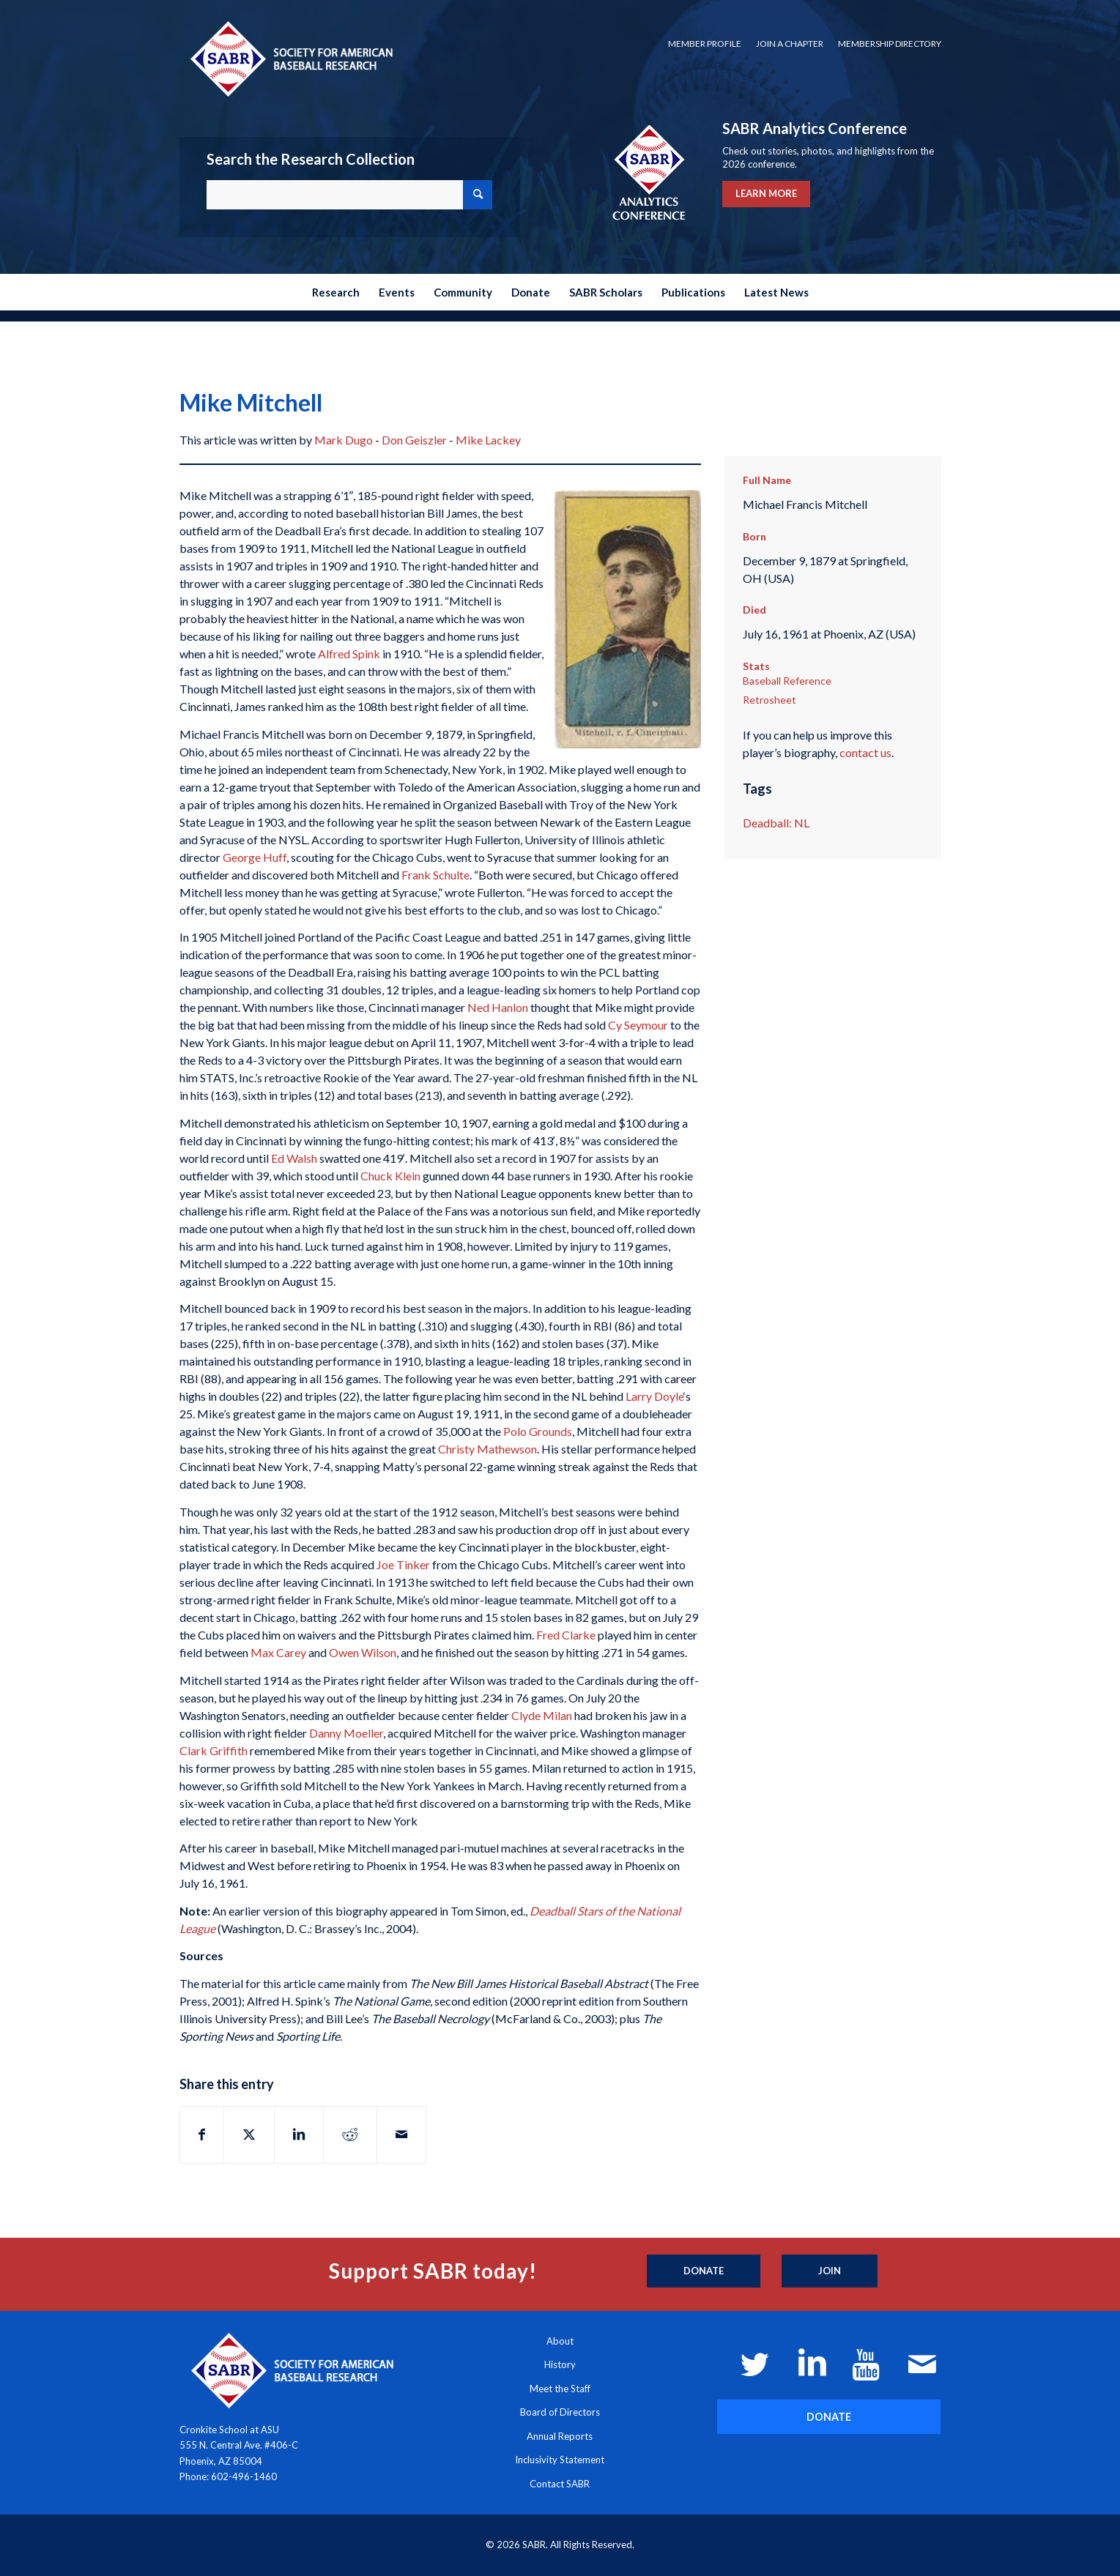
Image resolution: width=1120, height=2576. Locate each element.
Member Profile (704, 43)
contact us (865, 752)
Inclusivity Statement (559, 2459)
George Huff (254, 857)
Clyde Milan (541, 1715)
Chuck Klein (390, 1176)
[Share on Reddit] (350, 2134)
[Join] (830, 2271)
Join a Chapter (789, 43)
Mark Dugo (343, 440)
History (560, 2364)
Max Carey (278, 1652)
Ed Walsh (294, 1158)
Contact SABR (560, 2484)
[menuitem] (705, 44)
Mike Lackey (488, 440)
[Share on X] (249, 2134)
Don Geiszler (414, 440)
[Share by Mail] (401, 2134)
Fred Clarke (566, 1635)
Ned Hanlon (497, 1007)
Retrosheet (769, 699)
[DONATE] (829, 2417)
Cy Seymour (638, 1025)
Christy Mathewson (487, 1449)
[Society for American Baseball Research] (290, 58)
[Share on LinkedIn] (299, 2134)
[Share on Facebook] (201, 2134)
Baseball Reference (787, 680)
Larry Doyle (654, 1396)
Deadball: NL (776, 823)
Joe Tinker (403, 1564)
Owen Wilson (362, 1652)
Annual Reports (560, 2436)
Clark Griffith (213, 1750)
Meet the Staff (560, 2388)
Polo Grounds (537, 1431)
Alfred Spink (349, 653)
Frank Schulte (435, 875)
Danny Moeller (346, 1733)
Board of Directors (560, 2412)
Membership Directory (889, 43)
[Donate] (703, 2271)
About (560, 2341)
